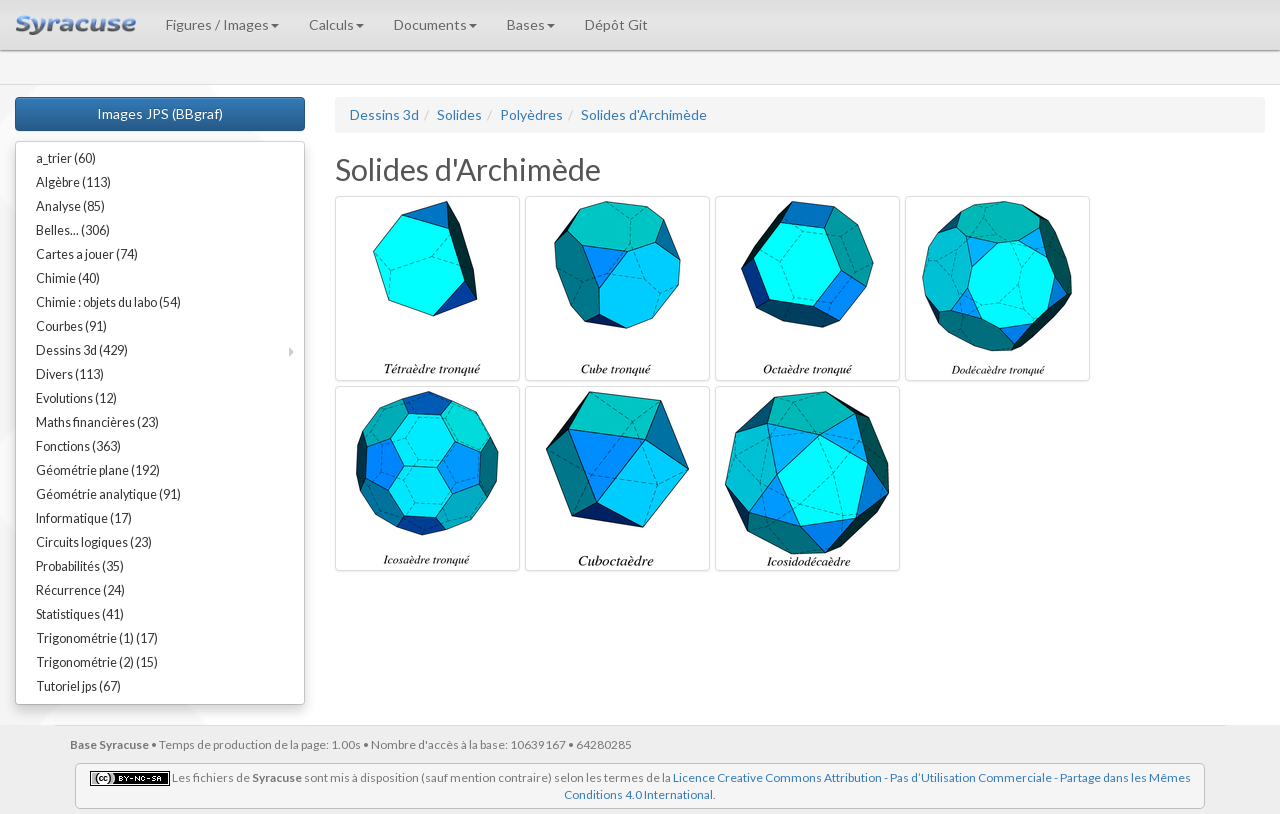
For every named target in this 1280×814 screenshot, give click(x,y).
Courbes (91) (71, 326)
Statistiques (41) (80, 614)
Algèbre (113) (73, 182)
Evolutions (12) (76, 398)
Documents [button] (435, 24)
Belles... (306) (73, 230)
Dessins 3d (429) (82, 350)
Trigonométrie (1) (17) (97, 638)
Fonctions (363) (78, 446)
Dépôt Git (616, 24)
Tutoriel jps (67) (78, 686)
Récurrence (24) (80, 590)
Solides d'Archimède (644, 114)
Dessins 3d (384, 114)
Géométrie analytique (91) (108, 494)
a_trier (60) (66, 158)
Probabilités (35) (80, 566)
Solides (459, 114)
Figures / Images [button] (222, 24)
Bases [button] (531, 24)
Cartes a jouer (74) (87, 254)
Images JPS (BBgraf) (160, 113)
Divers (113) (70, 374)
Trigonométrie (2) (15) (97, 662)
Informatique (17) (84, 518)
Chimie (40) (68, 278)
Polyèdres (531, 114)
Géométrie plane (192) (98, 470)
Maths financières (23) (97, 422)
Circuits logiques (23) (94, 542)
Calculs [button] (336, 24)
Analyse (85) (70, 206)
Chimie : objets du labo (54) (108, 302)
